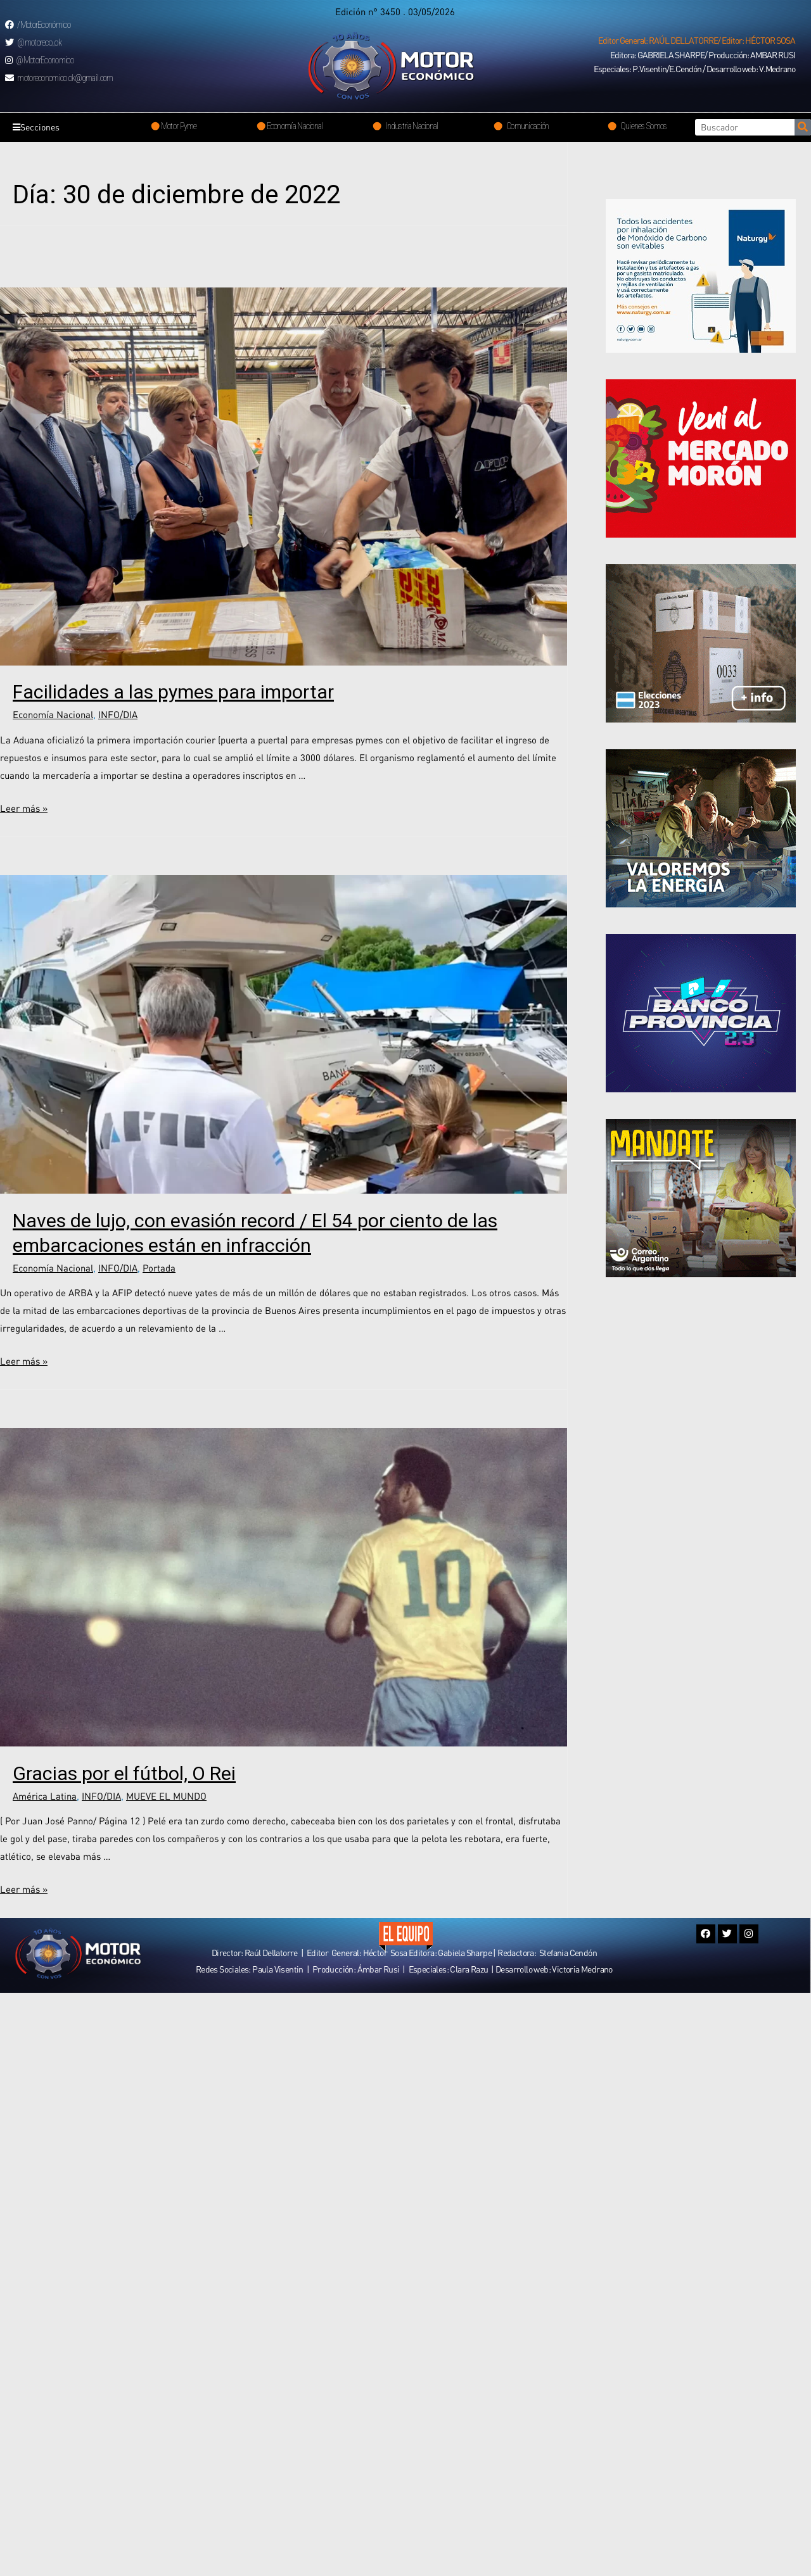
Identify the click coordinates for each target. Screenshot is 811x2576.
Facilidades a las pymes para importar (173, 692)
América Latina (45, 1796)
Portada (159, 1267)
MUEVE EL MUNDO (166, 1796)
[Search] (803, 127)
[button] (696, 40)
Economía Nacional (53, 714)
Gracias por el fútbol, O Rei (124, 1773)
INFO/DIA (117, 714)
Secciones (39, 127)
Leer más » (24, 808)
